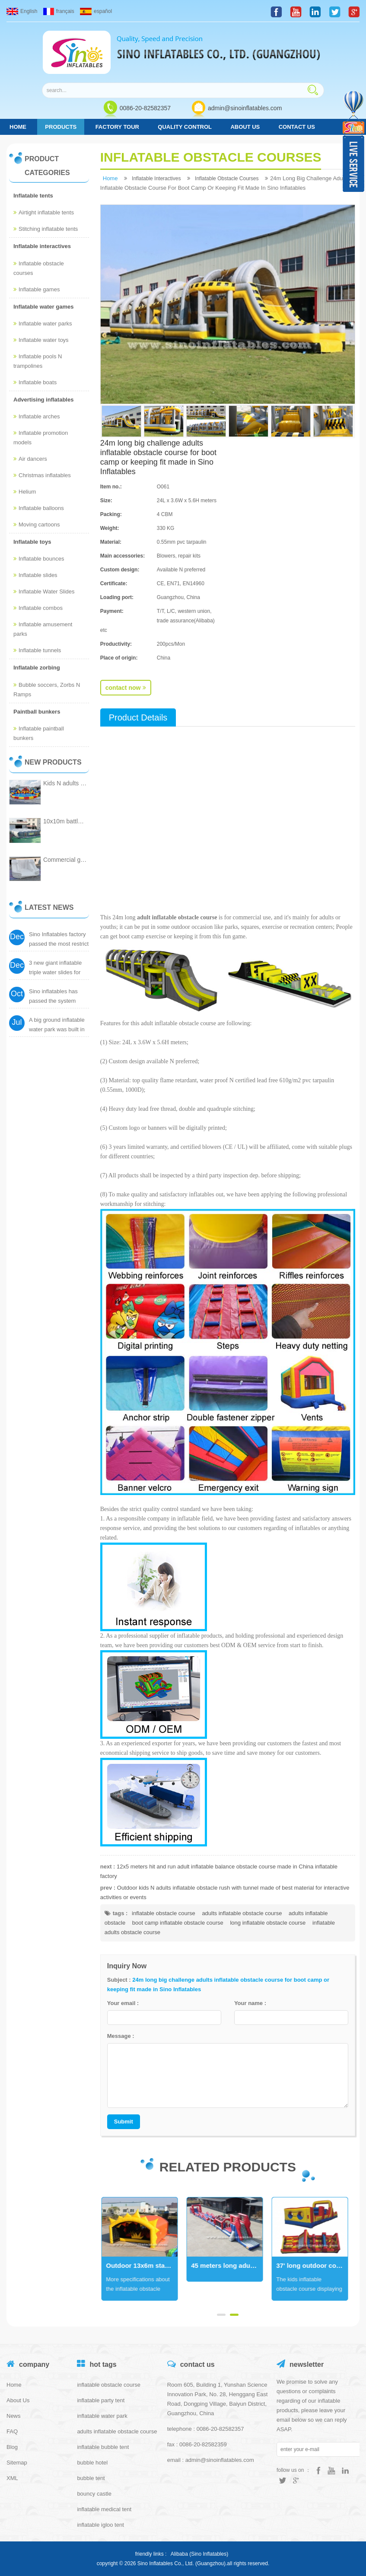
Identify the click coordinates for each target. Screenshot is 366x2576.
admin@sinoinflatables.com (245, 108)
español (96, 11)
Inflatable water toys (41, 340)
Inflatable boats (35, 382)
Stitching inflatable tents (45, 229)
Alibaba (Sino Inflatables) (199, 2554)
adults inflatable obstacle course (242, 1913)
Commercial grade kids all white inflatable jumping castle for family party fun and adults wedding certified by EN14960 (65, 859)
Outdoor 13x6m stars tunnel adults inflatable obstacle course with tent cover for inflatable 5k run (230, 2265)
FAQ (12, 2431)
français (58, 11)
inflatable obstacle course (163, 1913)
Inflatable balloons (38, 508)
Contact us (297, 127)
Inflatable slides (35, 575)
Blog (12, 2447)
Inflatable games (36, 289)
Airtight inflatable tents (43, 212)
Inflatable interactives (42, 246)
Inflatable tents (33, 195)
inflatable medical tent (104, 2509)
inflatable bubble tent (103, 2447)
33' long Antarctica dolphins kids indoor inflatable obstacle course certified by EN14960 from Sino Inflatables (145, 2265)
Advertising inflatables (43, 399)
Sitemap (16, 2462)
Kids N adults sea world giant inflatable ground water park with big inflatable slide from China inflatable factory (65, 783)
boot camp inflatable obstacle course (177, 1922)
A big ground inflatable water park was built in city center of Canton (57, 1029)
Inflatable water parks (42, 323)
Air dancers (30, 459)
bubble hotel (92, 2462)
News (13, 2416)
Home (14, 2385)
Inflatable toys (32, 542)
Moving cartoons (36, 524)
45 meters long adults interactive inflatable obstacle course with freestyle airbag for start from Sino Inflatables (315, 2265)
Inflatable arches (36, 416)
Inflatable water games (43, 306)
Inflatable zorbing (36, 667)
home (18, 127)
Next (104, 2248)
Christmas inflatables (42, 475)
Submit (123, 2121)
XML (12, 2478)
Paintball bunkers (36, 711)
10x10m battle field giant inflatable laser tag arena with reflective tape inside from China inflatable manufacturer (65, 821)
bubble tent (91, 2478)
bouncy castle (94, 2493)
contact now (125, 687)
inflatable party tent (100, 2400)
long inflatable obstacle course (268, 1922)
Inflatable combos (38, 608)
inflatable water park (102, 2416)
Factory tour (117, 127)
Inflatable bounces (38, 558)
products (60, 127)
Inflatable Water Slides (44, 591)
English (21, 11)
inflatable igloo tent (100, 2525)
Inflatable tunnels (37, 650)
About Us (245, 127)
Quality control (185, 127)
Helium (24, 491)
